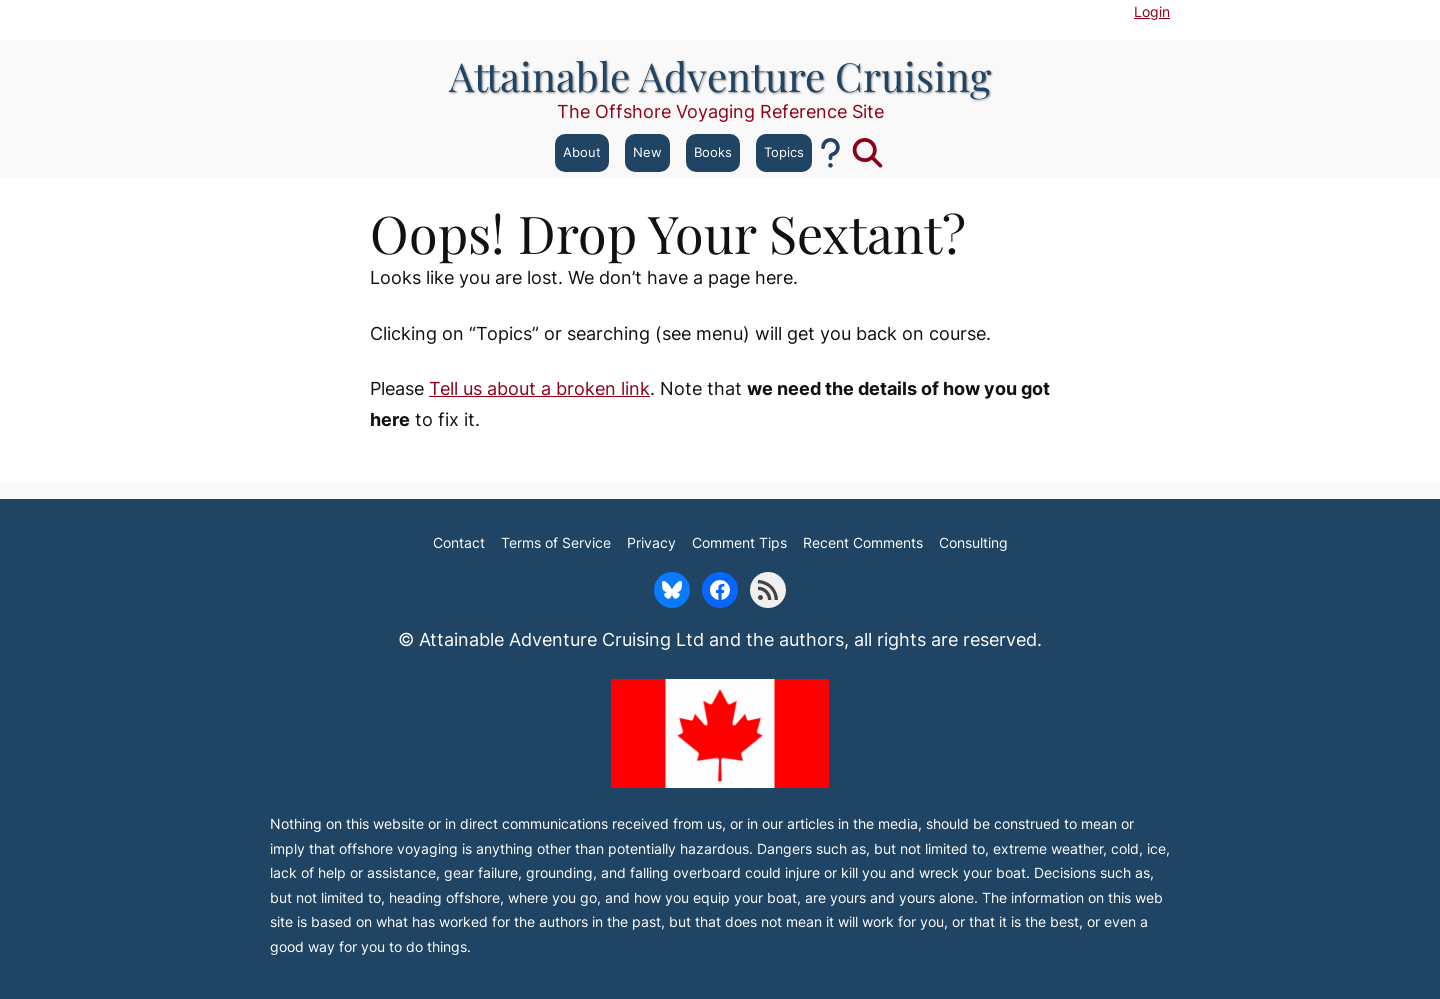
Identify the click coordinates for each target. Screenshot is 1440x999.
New (647, 152)
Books (713, 152)
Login (1152, 11)
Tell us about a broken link (539, 388)
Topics (784, 152)
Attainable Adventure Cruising (720, 75)
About (582, 152)
